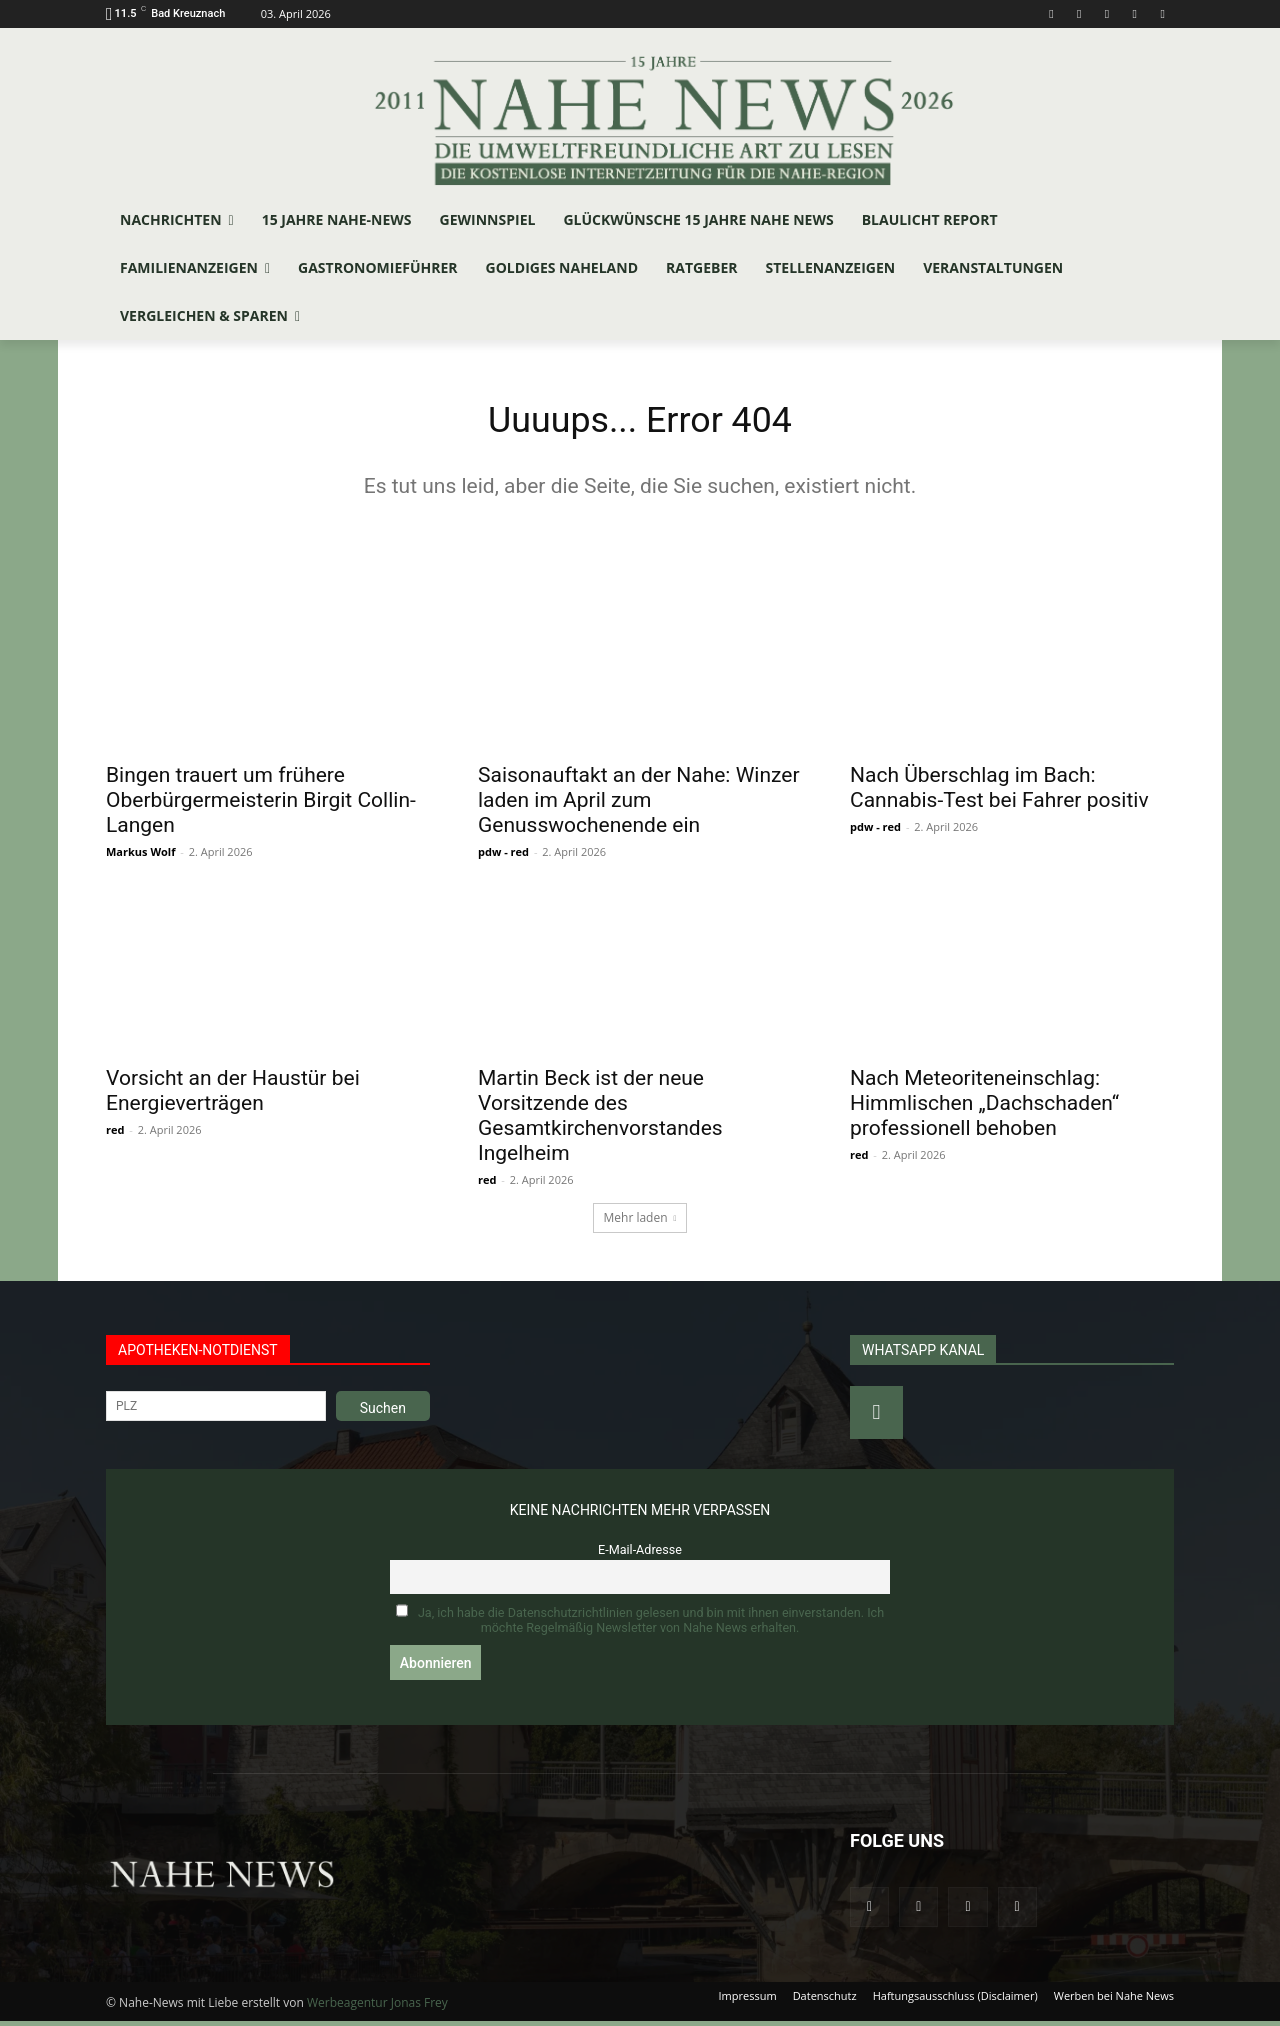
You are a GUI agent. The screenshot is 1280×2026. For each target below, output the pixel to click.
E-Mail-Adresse (640, 1554)
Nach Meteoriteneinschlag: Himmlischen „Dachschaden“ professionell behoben (984, 1108)
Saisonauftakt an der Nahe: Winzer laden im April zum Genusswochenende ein (639, 805)
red (115, 1134)
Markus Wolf (140, 856)
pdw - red (503, 856)
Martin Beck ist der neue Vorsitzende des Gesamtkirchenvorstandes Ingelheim (600, 1120)
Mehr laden (640, 1222)
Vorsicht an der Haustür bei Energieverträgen (233, 1095)
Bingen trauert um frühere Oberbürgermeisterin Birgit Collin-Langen (261, 805)
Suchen (383, 1413)
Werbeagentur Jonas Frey (377, 2007)
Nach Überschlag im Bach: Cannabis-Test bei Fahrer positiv (999, 792)
